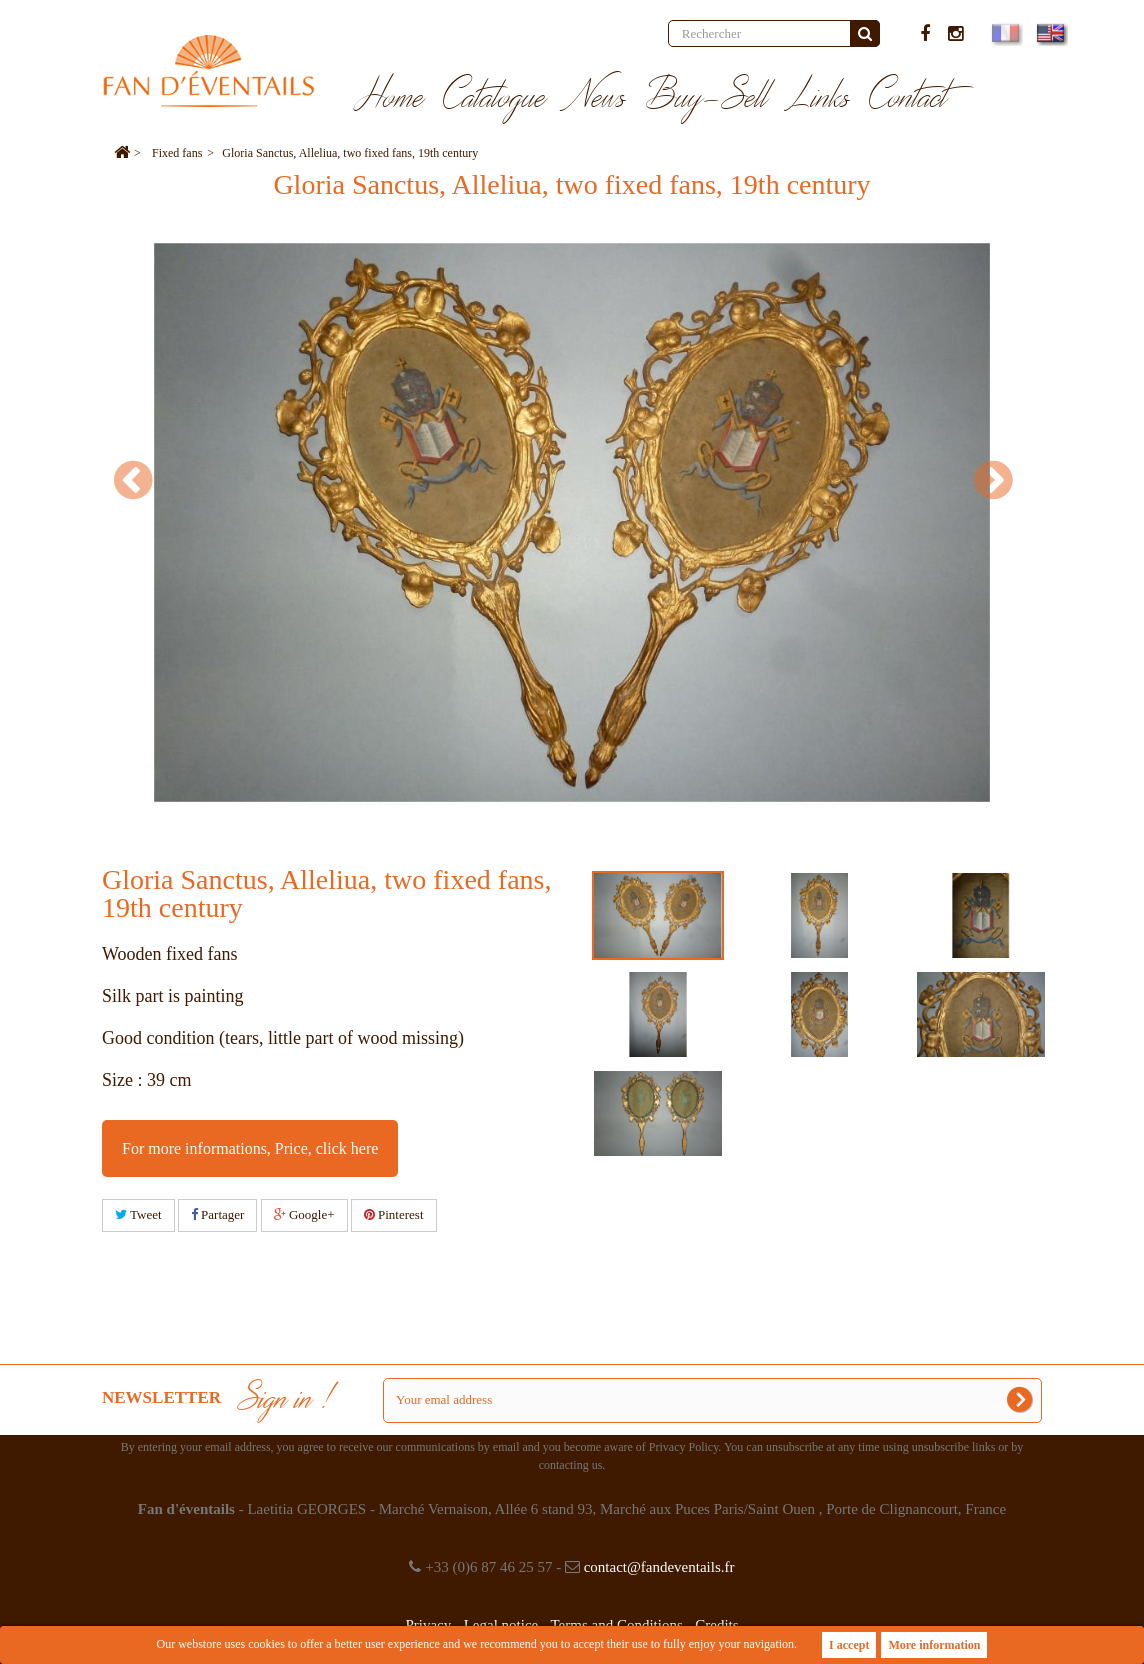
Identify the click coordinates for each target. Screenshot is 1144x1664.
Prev (142, 480)
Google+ (304, 1214)
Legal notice (501, 1625)
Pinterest (394, 1214)
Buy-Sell (707, 98)
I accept (849, 1645)
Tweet (138, 1214)
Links (819, 98)
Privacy (428, 1625)
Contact (908, 98)
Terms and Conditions (616, 1625)
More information (934, 1645)
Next (1002, 480)
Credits (716, 1625)
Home (389, 98)
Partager (218, 1214)
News (596, 98)
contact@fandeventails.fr (659, 1567)
